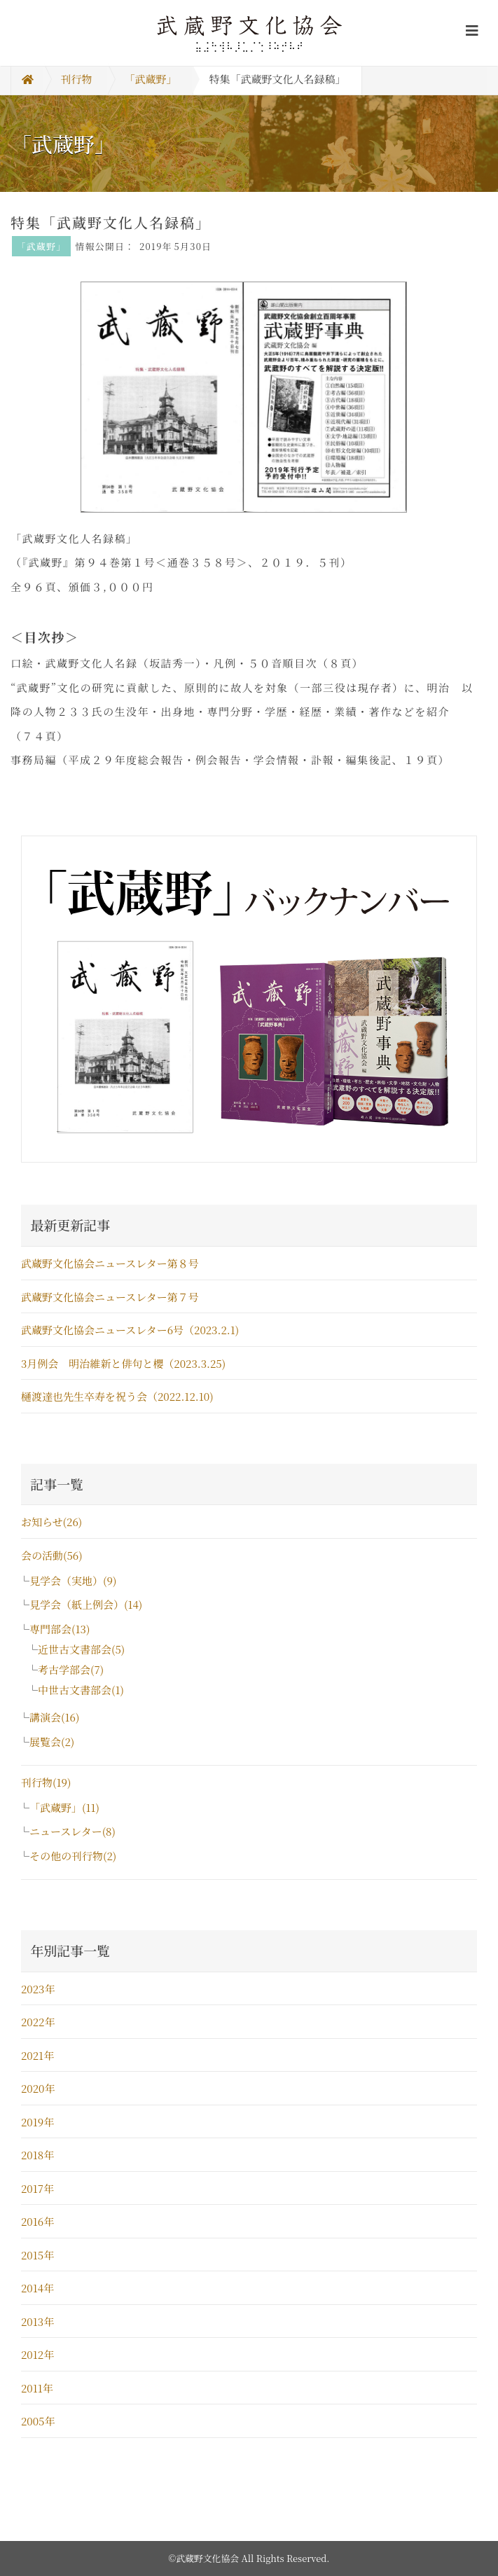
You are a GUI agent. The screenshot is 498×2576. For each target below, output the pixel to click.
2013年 (37, 2321)
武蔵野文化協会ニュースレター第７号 (110, 1296)
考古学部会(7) (71, 1669)
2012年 (37, 2354)
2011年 (37, 2388)
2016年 (37, 2221)
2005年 (38, 2421)
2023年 (38, 1988)
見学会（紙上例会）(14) (85, 1604)
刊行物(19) (46, 1782)
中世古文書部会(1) (81, 1689)
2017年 (37, 2188)
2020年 (38, 2088)
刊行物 (76, 78)
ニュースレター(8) (72, 1831)
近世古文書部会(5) (81, 1649)
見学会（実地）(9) (72, 1580)
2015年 (37, 2255)
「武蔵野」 (151, 78)
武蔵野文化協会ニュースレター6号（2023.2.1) (130, 1329)
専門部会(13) (59, 1628)
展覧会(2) (51, 1741)
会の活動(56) (52, 1555)
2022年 (38, 2021)
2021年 (37, 2055)
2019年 (37, 2121)
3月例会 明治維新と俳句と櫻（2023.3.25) (128, 1363)
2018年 (37, 2154)
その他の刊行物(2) (72, 1855)
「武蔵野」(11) (64, 1807)
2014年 (37, 2287)
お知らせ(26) (51, 1521)
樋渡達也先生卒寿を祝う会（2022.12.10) (117, 1396)
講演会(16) (54, 1717)
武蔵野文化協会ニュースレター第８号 (110, 1263)
